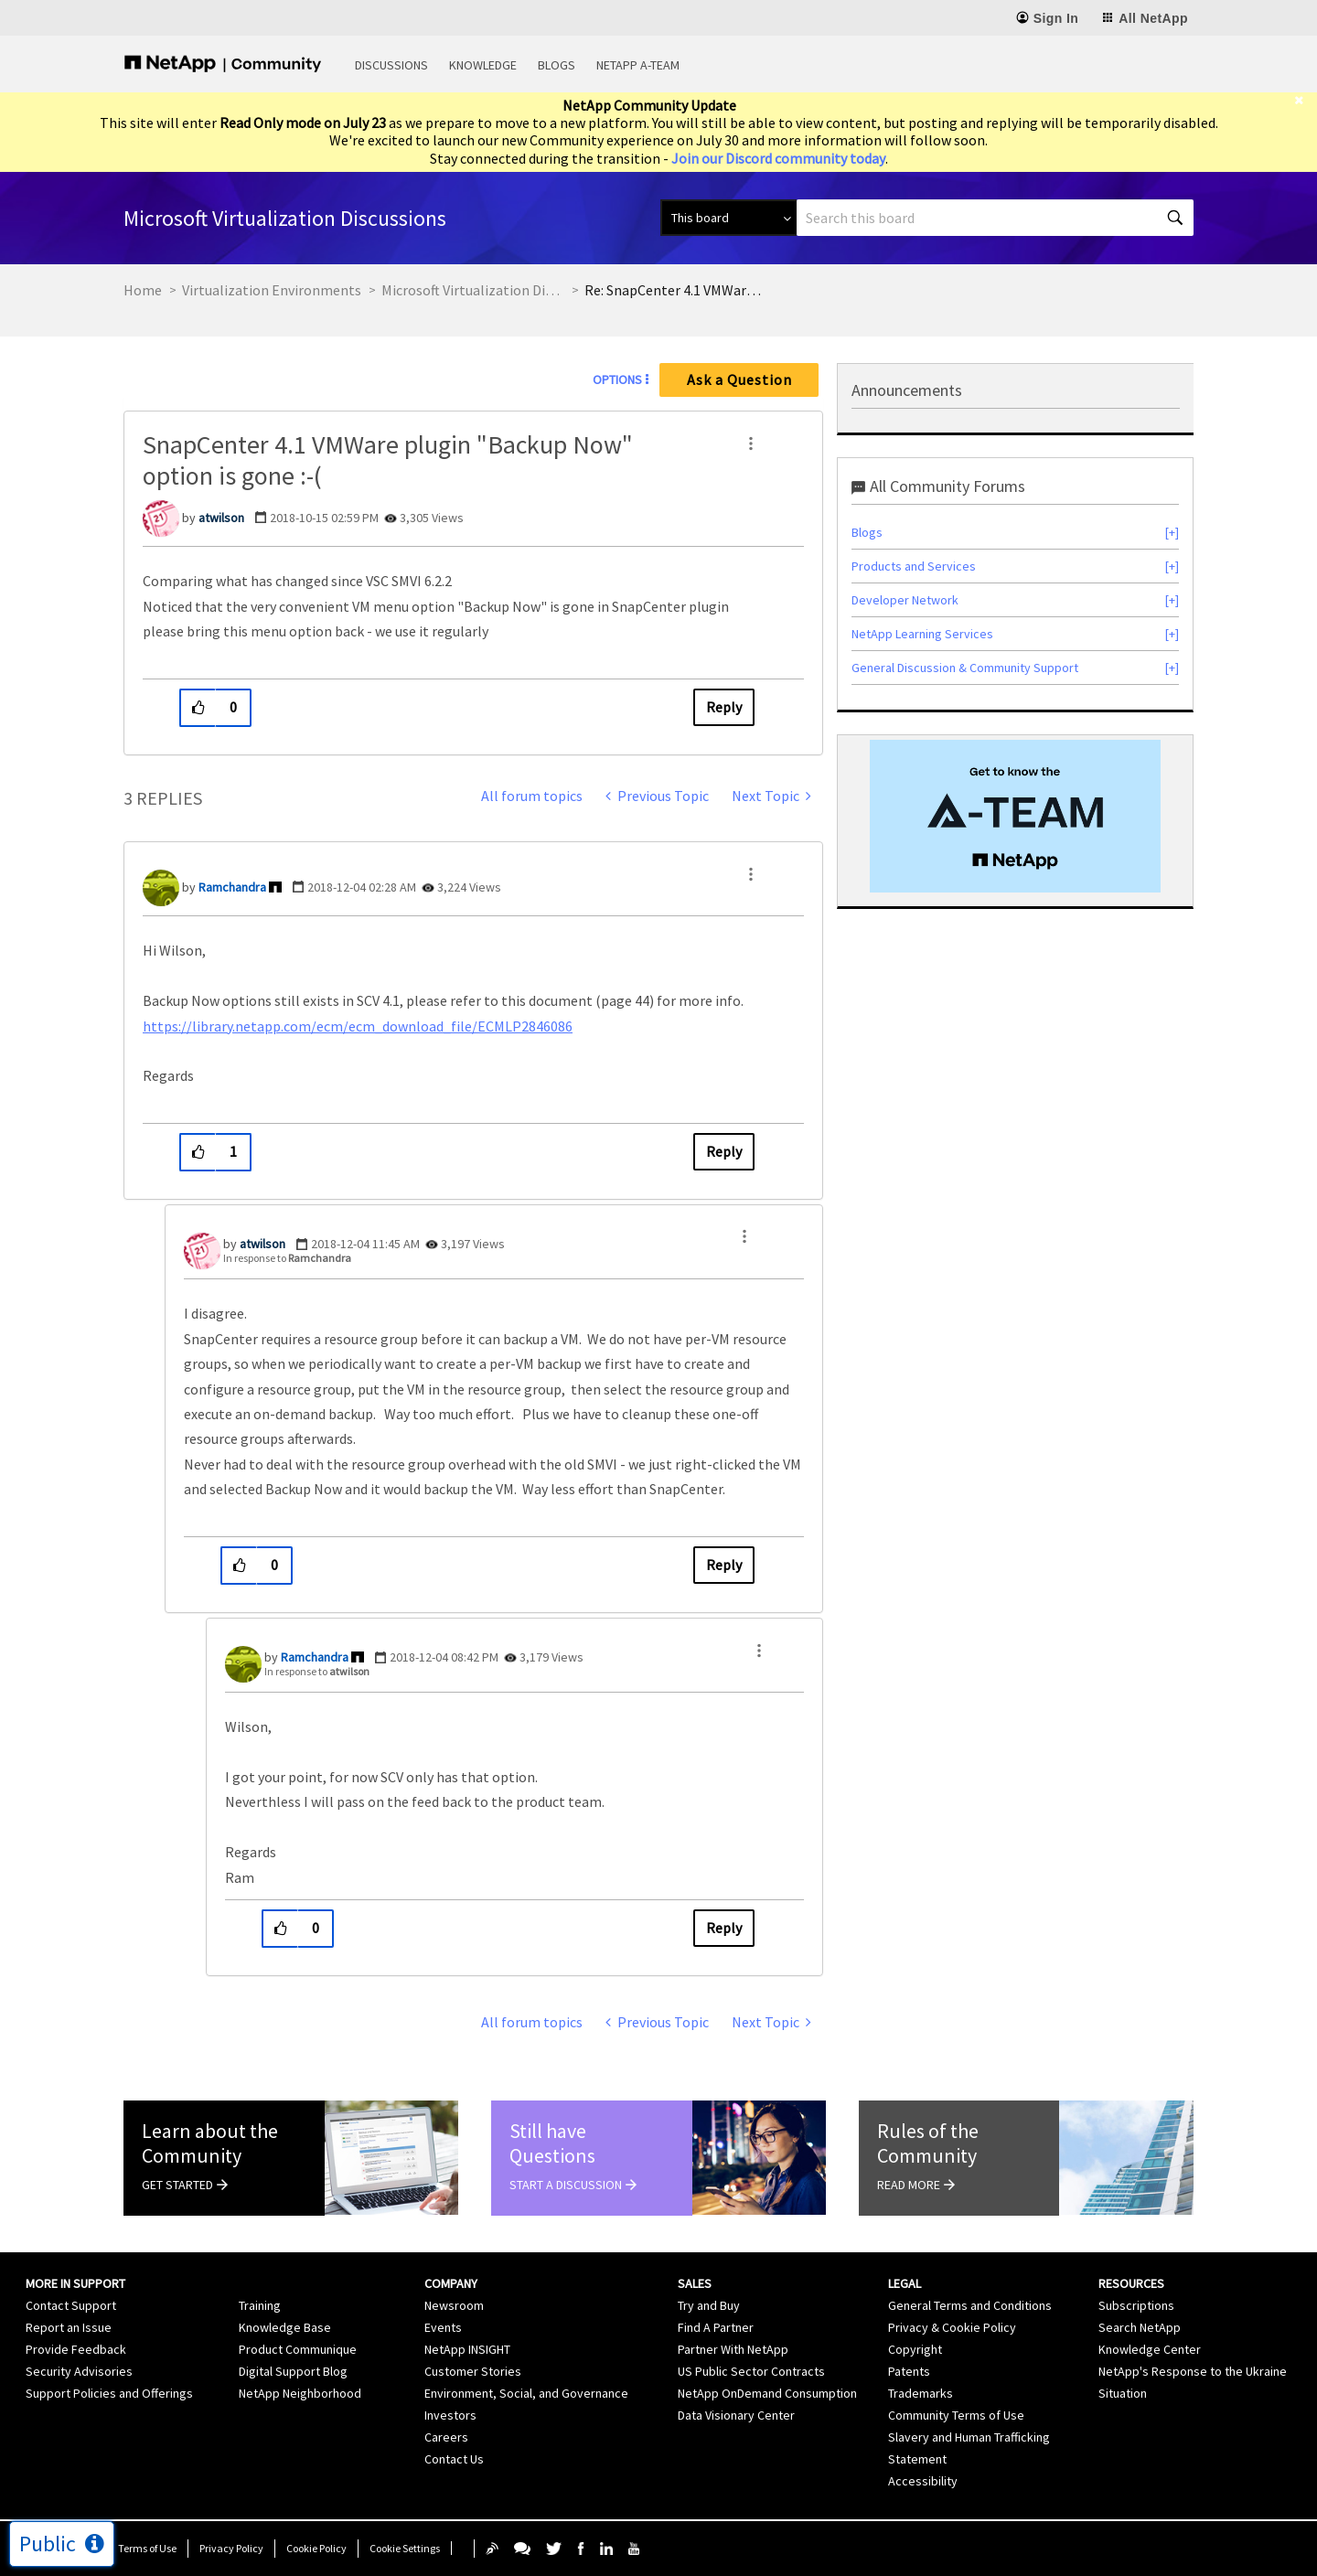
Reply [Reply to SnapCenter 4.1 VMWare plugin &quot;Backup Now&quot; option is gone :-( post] (724, 707)
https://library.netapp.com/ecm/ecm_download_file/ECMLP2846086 (358, 1026)
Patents (909, 2371)
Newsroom (454, 2305)
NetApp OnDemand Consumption (767, 2393)
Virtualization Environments (271, 290)
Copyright (915, 2349)
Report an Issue (69, 2327)
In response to (287, 1258)
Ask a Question (739, 379)
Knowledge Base (285, 2327)
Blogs (556, 65)
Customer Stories (472, 2371)
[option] (1015, 816)
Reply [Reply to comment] (724, 1151)
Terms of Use (147, 2548)
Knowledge (483, 65)
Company (450, 2283)
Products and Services (913, 566)
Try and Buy (709, 2305)
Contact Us (454, 2459)
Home (142, 290)
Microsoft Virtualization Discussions (472, 290)
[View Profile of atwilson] (221, 517)
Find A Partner (716, 2327)
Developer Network (904, 600)
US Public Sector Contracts (751, 2371)
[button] (751, 443)
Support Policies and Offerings (109, 2393)
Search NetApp (1139, 2327)
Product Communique (298, 2349)
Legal (904, 2283)
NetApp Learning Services (922, 633)
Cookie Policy (316, 2548)
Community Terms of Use (956, 2415)
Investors (450, 2415)
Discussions (391, 65)
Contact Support (71, 2305)
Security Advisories (79, 2371)
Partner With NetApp (733, 2349)
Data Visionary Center (736, 2415)
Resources (1131, 2283)
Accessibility (923, 2481)
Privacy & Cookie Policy (952, 2327)
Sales (695, 2283)
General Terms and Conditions (970, 2305)
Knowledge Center (1149, 2349)
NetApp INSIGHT (467, 2349)
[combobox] (995, 217)
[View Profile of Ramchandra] (232, 887)
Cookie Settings (404, 2548)
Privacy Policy (231, 2548)
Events (443, 2327)
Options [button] (617, 379)
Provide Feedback (76, 2349)
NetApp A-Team (638, 65)
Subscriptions (1136, 2305)
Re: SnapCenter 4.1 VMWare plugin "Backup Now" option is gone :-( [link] (675, 290)
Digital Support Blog (293, 2371)
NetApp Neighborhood (300, 2393)
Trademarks (920, 2393)
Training (260, 2305)
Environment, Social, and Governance (526, 2393)
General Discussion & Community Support (964, 667)
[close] (1305, 100)
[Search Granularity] (728, 217)
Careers (446, 2437)
